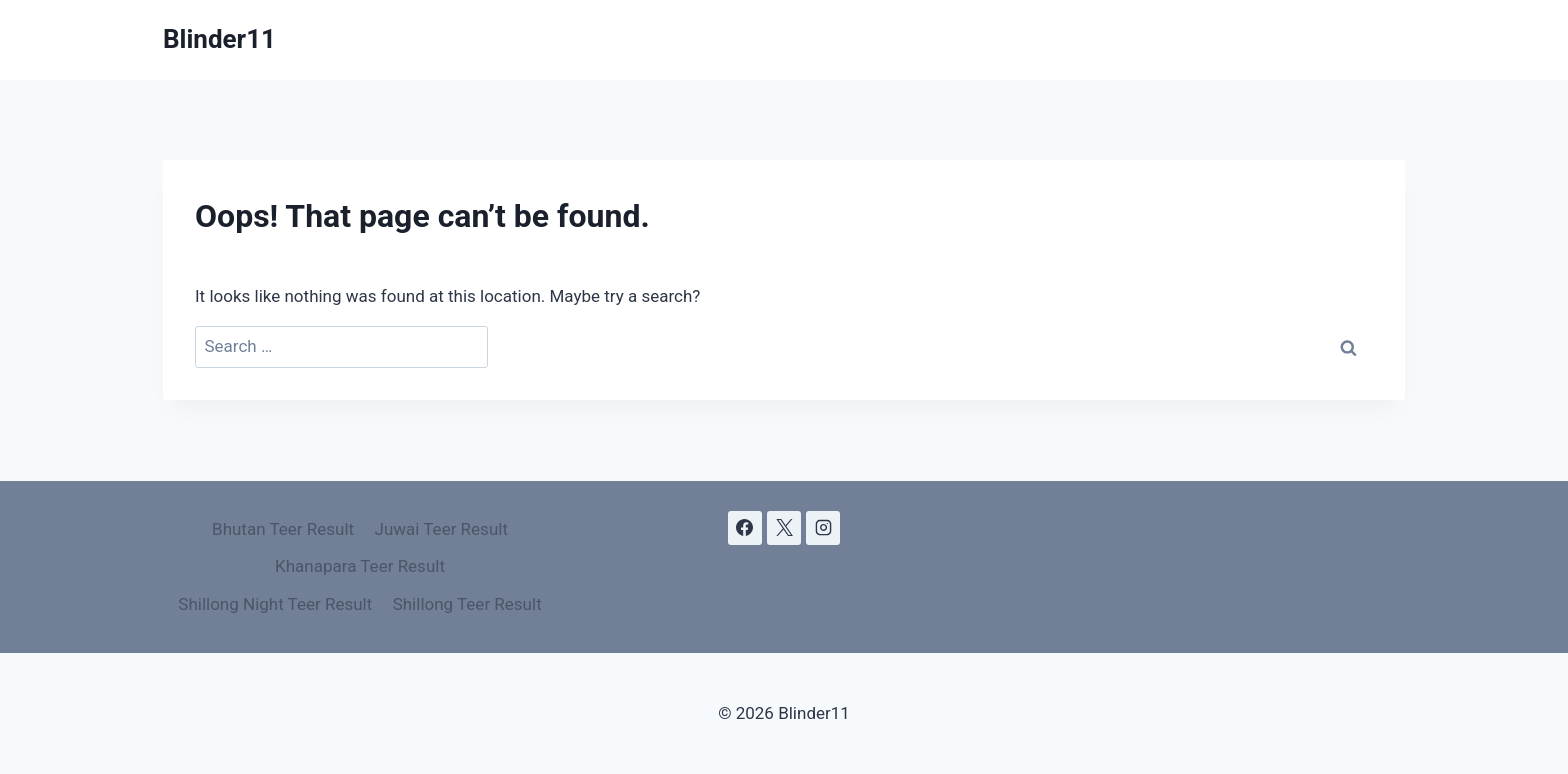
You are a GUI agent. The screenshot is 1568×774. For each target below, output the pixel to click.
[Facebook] (745, 528)
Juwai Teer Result (441, 529)
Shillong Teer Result (467, 604)
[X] (784, 528)
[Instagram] (823, 528)
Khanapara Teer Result (360, 566)
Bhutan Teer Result (283, 529)
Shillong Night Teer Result (275, 604)
